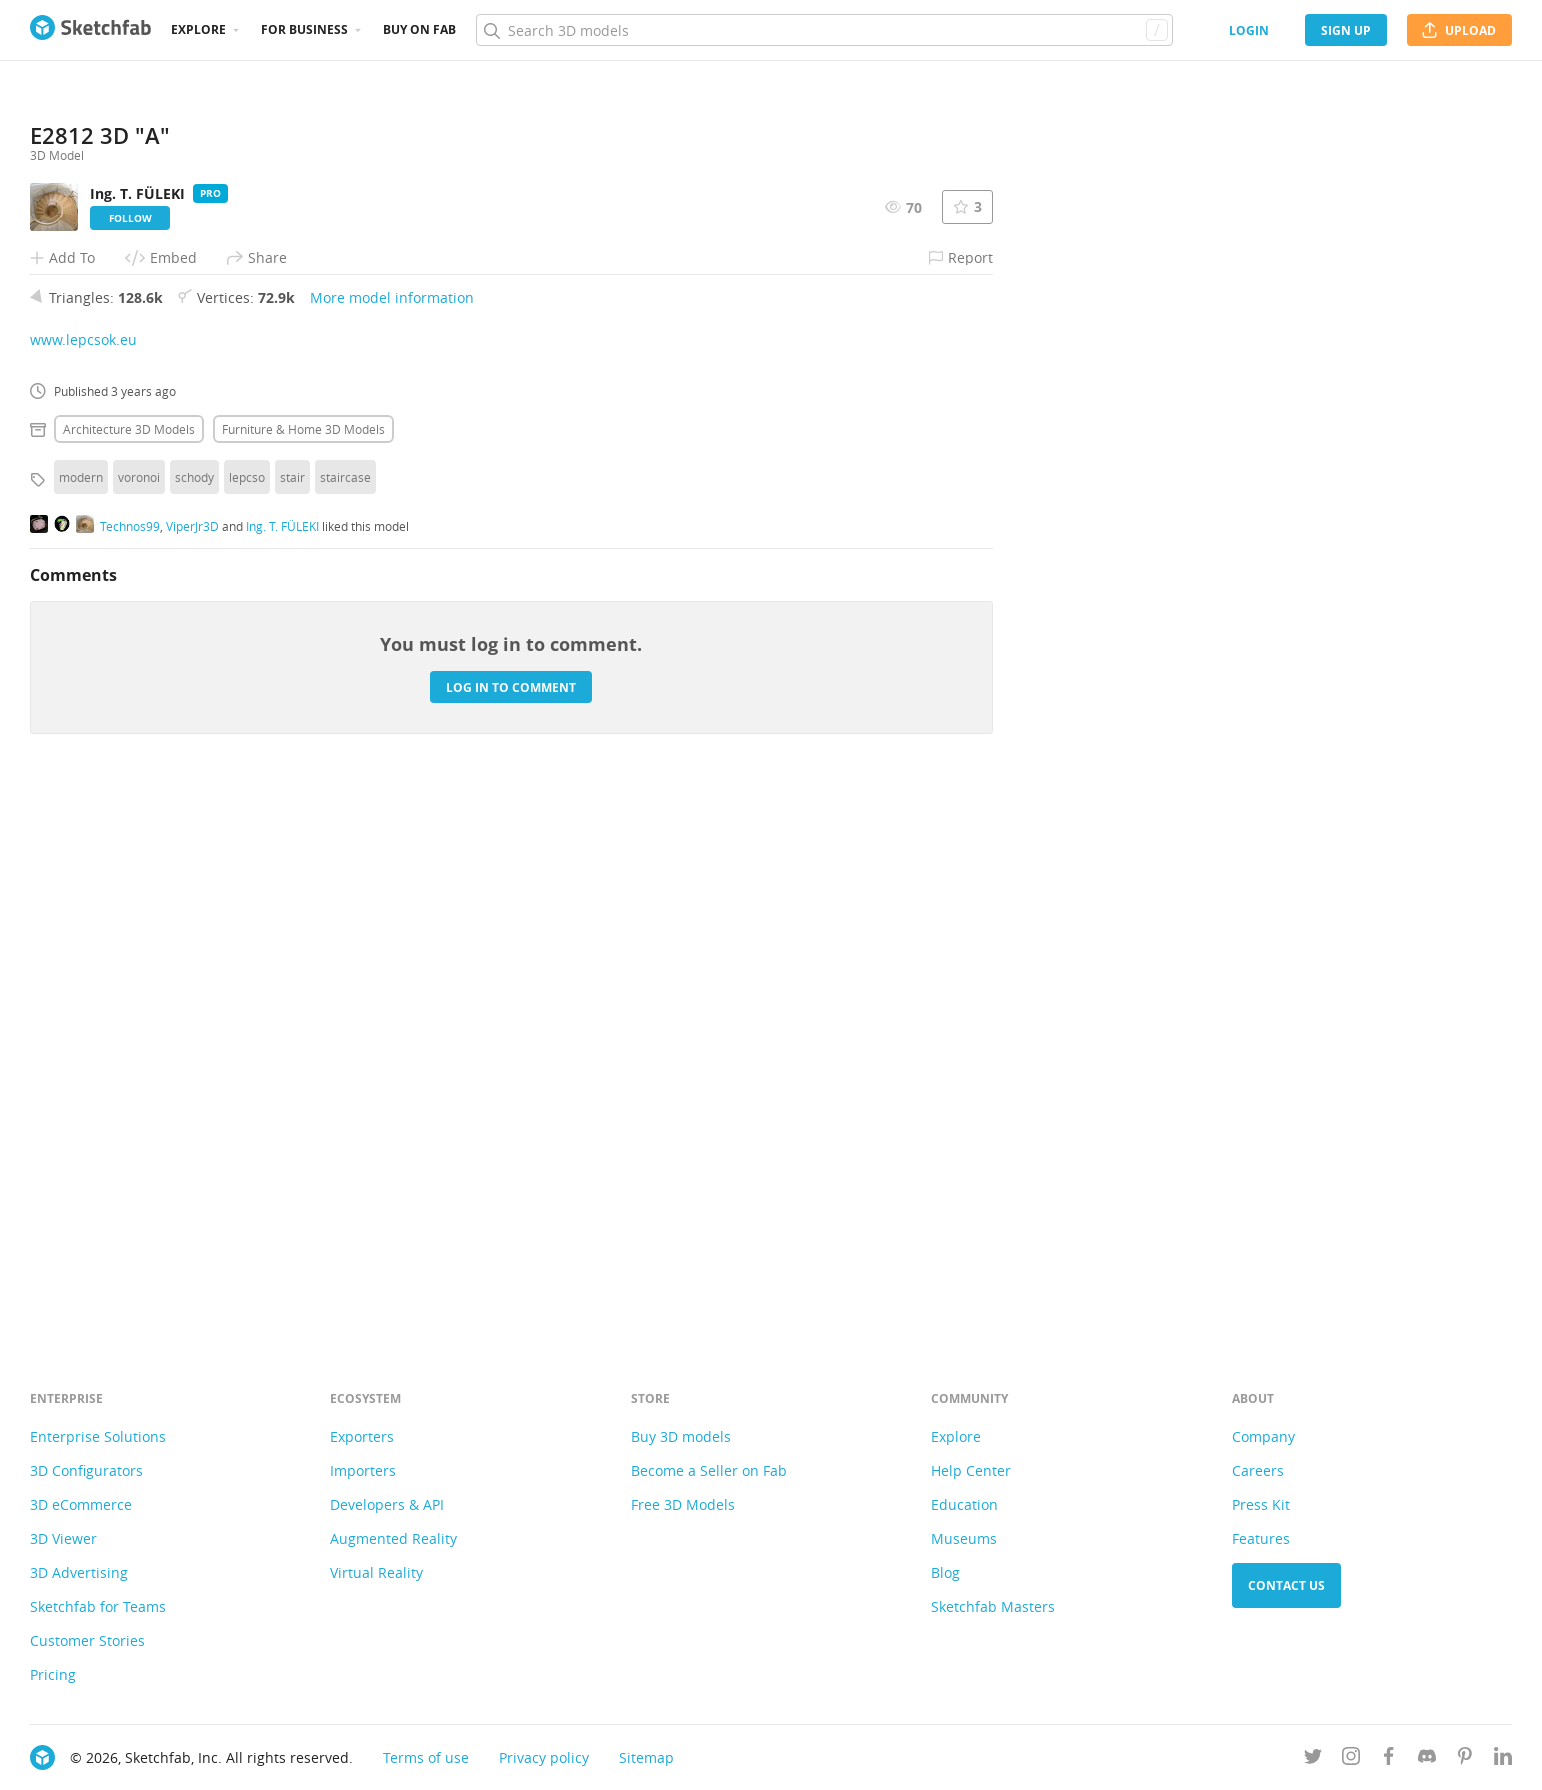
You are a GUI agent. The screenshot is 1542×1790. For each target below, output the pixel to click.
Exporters (362, 1436)
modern (81, 1016)
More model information (392, 836)
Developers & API (387, 1504)
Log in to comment (511, 1226)
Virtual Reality (376, 1572)
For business (304, 29)
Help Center (971, 1470)
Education (964, 1504)
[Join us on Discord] (1427, 1759)
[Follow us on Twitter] (1313, 1759)
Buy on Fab (419, 29)
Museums (964, 1538)
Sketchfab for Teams (98, 1606)
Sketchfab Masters (993, 1606)
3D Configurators (86, 1470)
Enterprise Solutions (98, 1436)
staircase (345, 1016)
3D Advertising (79, 1572)
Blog (945, 1572)
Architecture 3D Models (129, 968)
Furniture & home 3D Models (303, 968)
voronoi (139, 1016)
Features (1261, 1538)
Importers (363, 1470)
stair (292, 1016)
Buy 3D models (681, 1436)
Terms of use (426, 1757)
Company (1263, 1436)
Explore (198, 29)
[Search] (824, 30)
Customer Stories (87, 1640)
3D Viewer (63, 1538)
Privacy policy (544, 1757)
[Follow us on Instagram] (1351, 1759)
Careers (1258, 1470)
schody (194, 1016)
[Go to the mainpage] (90, 30)
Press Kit (1261, 1504)
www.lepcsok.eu (83, 878)
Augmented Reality (393, 1538)
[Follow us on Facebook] (1389, 1759)
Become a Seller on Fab (709, 1470)
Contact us (1286, 1585)
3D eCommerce (81, 1504)
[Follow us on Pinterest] (1465, 1759)
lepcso (247, 1016)
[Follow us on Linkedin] (1503, 1759)
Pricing (53, 1674)
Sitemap (646, 1757)
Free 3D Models (683, 1504)
